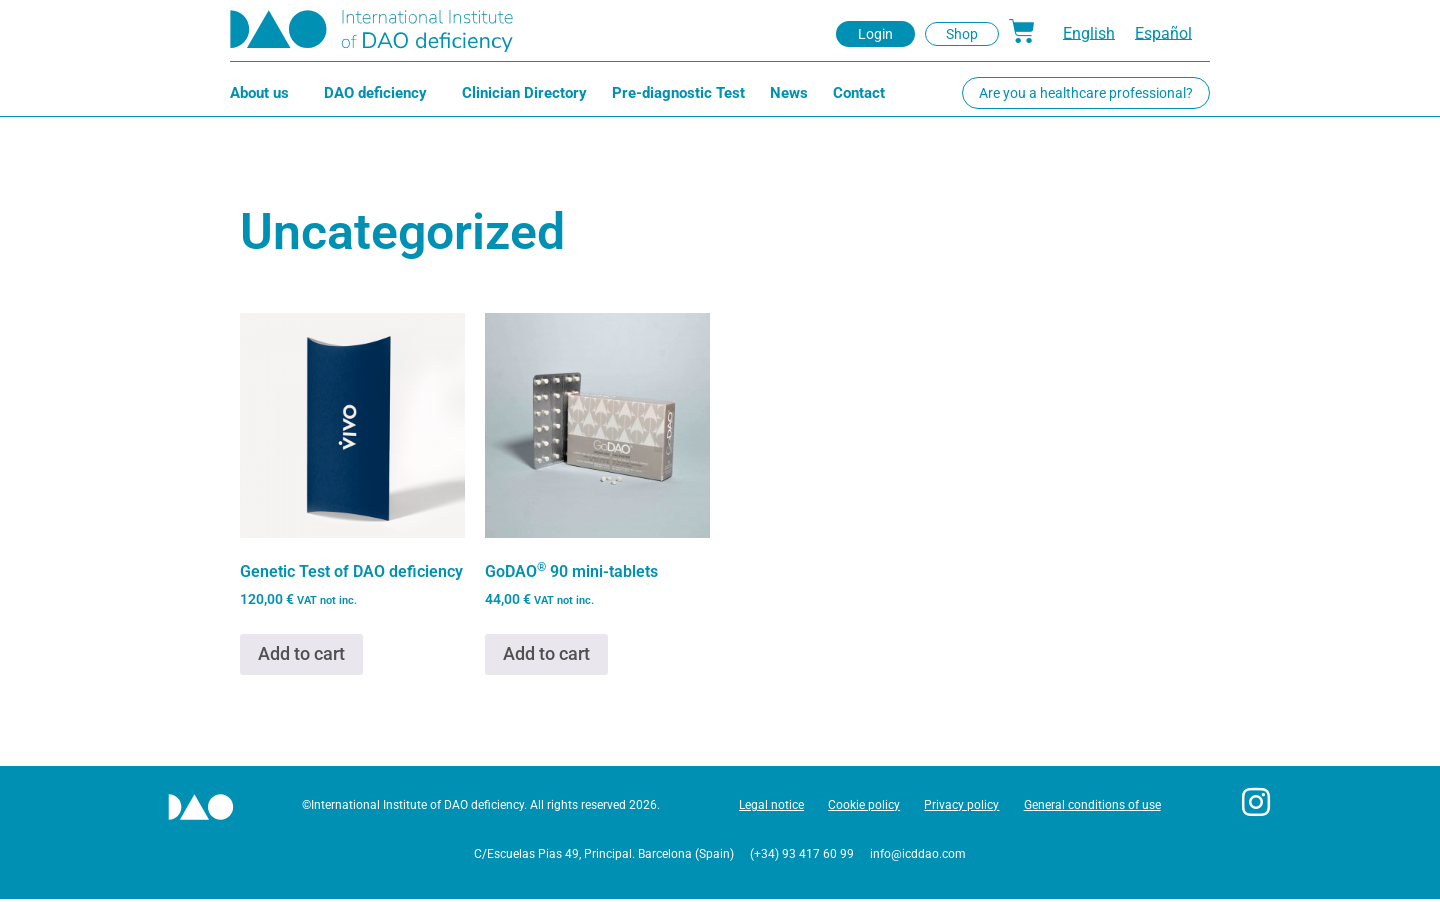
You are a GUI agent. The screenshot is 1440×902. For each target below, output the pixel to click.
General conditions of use (1093, 807)
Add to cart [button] (301, 653)
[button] (875, 34)
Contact (859, 93)
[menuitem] (1089, 34)
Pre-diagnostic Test (678, 93)
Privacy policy (961, 807)
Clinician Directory (524, 93)
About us (264, 93)
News (789, 93)
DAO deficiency (380, 93)
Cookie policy (862, 807)
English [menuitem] (1089, 33)
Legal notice (767, 807)
